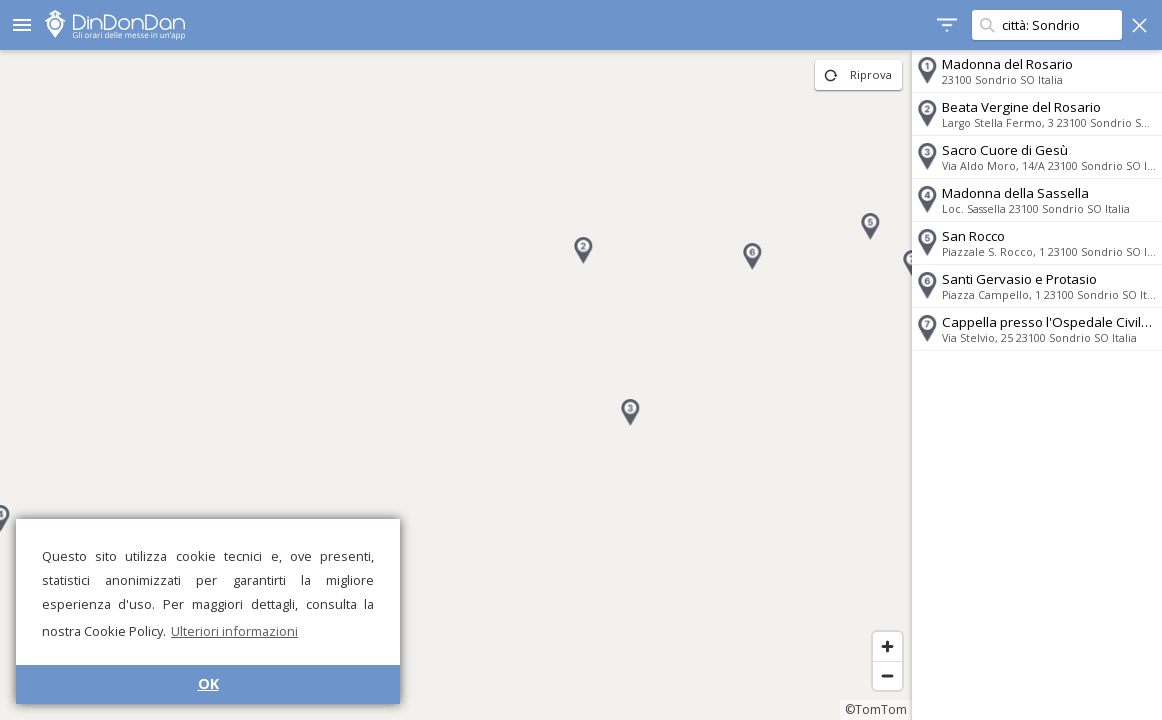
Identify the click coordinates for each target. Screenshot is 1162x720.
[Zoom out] (887, 675)
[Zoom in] (887, 646)
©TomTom (876, 709)
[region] (456, 385)
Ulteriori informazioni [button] (234, 631)
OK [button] (208, 683)
